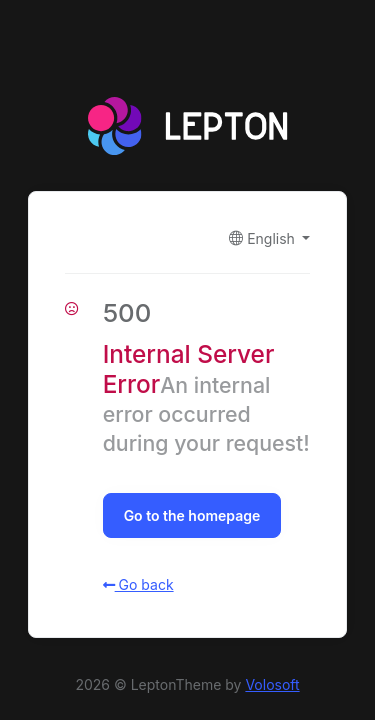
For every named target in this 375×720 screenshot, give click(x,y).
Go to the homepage (192, 515)
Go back (138, 584)
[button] (269, 238)
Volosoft (272, 684)
